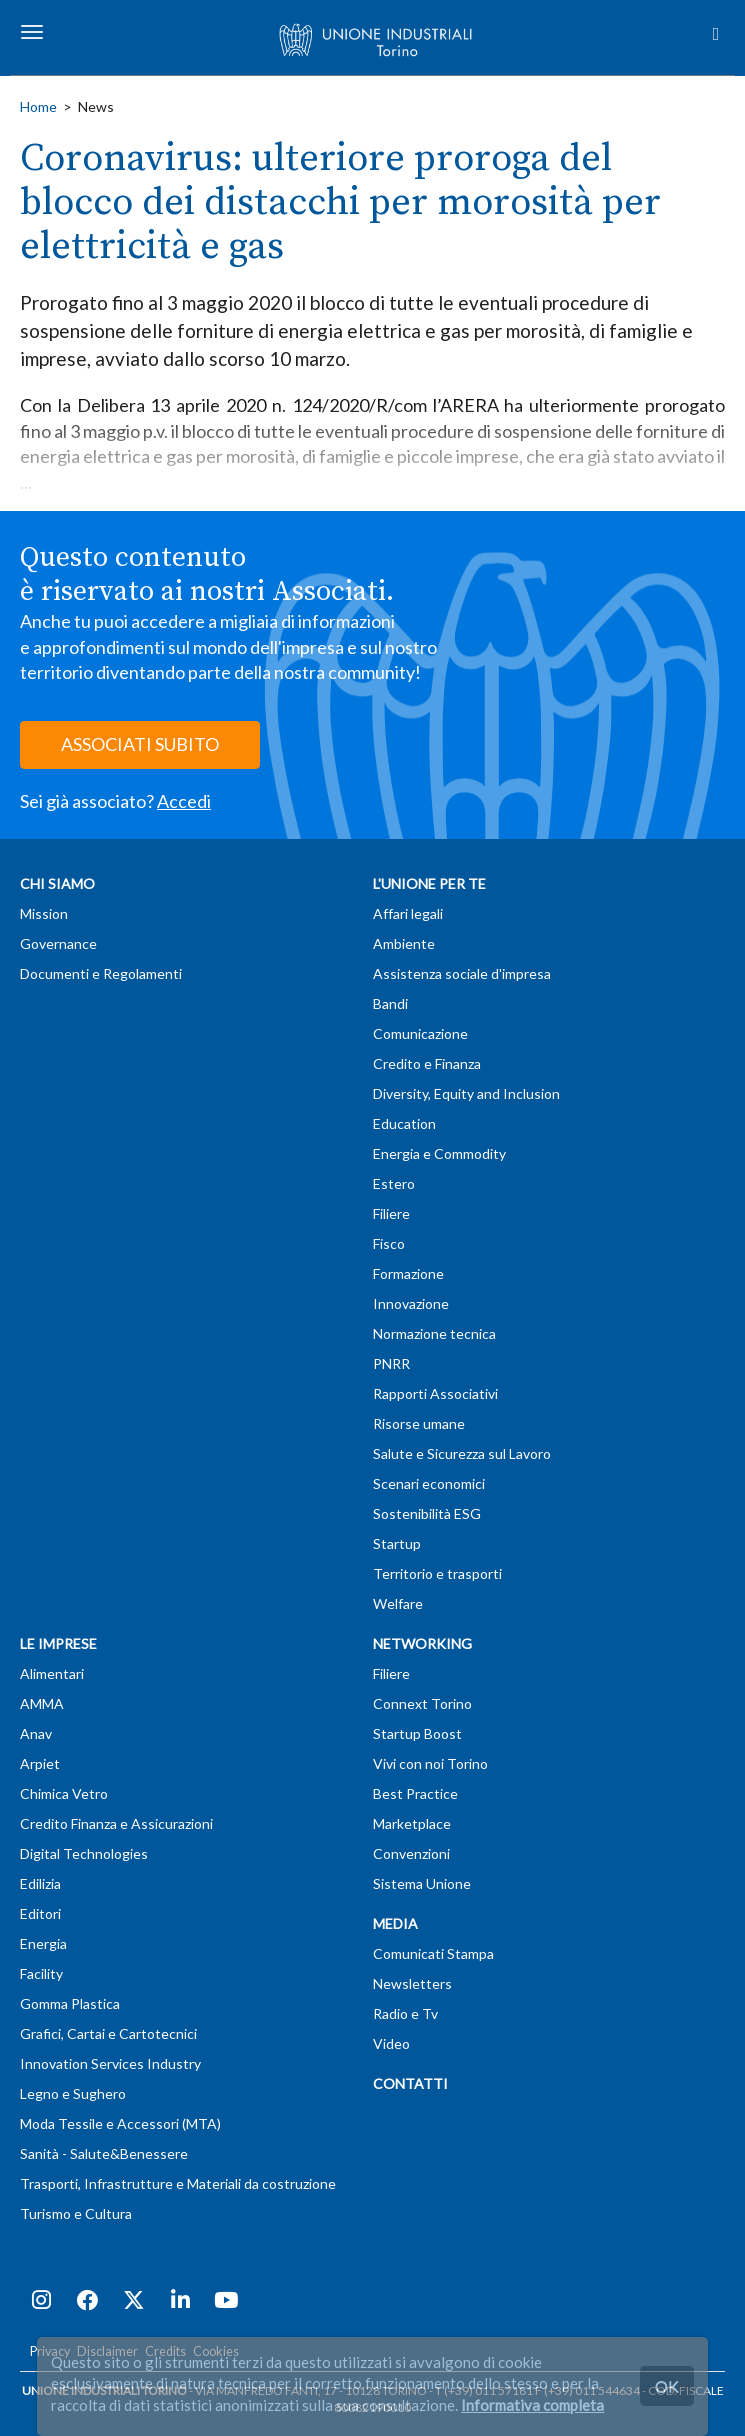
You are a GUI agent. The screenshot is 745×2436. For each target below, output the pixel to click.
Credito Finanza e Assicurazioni (116, 1823)
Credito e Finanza (427, 1063)
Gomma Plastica (70, 2003)
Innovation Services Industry (110, 2063)
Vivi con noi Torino (430, 1763)
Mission (44, 913)
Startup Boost (417, 1733)
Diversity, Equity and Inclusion (466, 1093)
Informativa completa (532, 2405)
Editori (40, 1913)
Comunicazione (420, 1033)
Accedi (184, 801)
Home (38, 106)
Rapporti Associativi (435, 1393)
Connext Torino (422, 1703)
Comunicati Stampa (433, 1953)
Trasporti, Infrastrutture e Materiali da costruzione (178, 2183)
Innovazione (411, 1303)
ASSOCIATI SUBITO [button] (140, 744)
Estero (394, 1183)
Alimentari (52, 1673)
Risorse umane (419, 1423)
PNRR (391, 1363)
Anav (36, 1733)
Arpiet (40, 1763)
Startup (397, 1543)
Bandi (390, 1003)
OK (667, 2385)
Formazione (408, 1273)
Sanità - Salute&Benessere (104, 2153)
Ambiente (404, 943)
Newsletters (412, 1983)
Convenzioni (411, 1853)
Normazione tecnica (434, 1333)
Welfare (398, 1603)
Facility (41, 1973)
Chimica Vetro (64, 1793)
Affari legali (408, 913)
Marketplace (412, 1823)
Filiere (391, 1213)
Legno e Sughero (73, 2093)
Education (404, 1123)
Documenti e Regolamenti (101, 973)
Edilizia (40, 1883)
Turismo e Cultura (76, 2213)
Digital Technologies (84, 1853)
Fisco (389, 1243)
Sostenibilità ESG (427, 1513)
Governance (58, 943)
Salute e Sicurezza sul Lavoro (462, 1453)
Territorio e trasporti (437, 1573)
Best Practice (415, 1793)
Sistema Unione (422, 1883)
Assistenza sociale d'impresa (462, 973)
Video (391, 2043)
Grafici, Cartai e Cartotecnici (108, 2033)
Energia (43, 1943)
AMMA (42, 1703)
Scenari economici (429, 1483)
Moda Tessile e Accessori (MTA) (120, 2123)
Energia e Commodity (439, 1153)
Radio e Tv (405, 2013)
